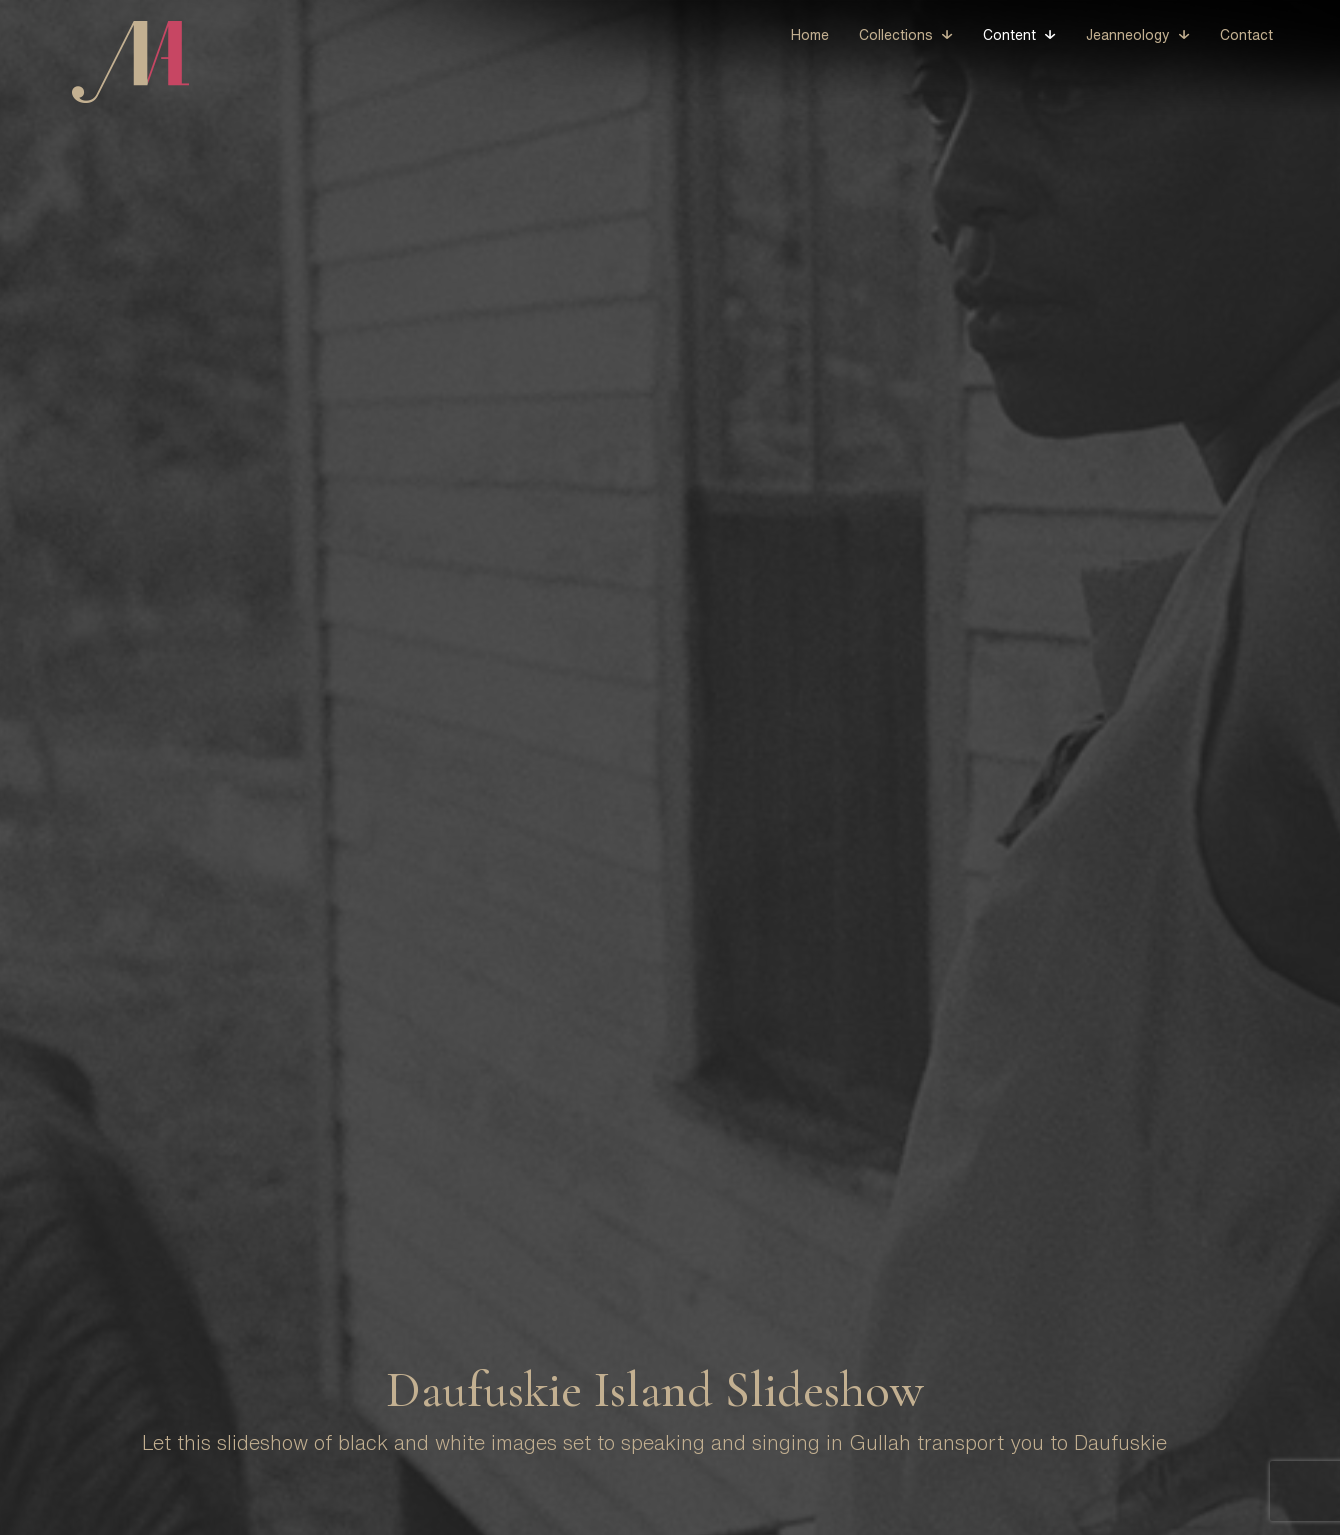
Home (810, 35)
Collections (896, 35)
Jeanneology (1128, 35)
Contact (1246, 35)
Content (1009, 35)
